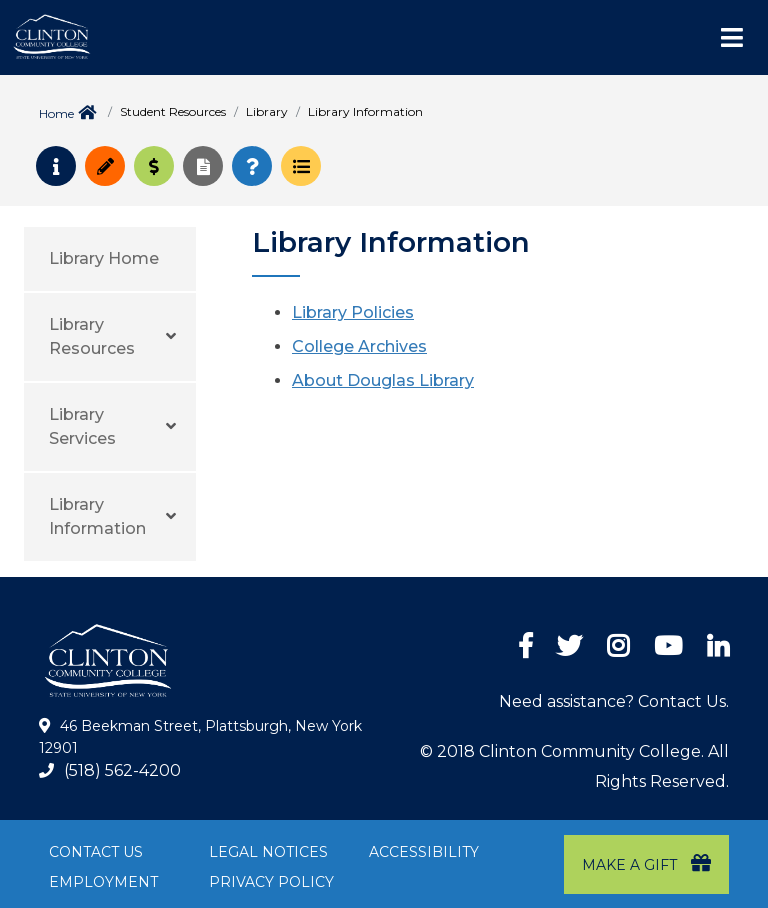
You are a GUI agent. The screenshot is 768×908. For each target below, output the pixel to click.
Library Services (82, 426)
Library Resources (92, 336)
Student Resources (173, 111)
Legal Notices (268, 852)
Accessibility (424, 852)
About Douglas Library (383, 380)
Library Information (97, 516)
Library (267, 111)
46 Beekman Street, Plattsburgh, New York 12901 (200, 737)
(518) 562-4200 (122, 770)
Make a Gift (646, 863)
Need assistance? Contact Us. (614, 701)
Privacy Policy (271, 882)
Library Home (104, 258)
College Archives (359, 346)
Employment (103, 882)
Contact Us (96, 852)
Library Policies (353, 312)
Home (56, 113)
